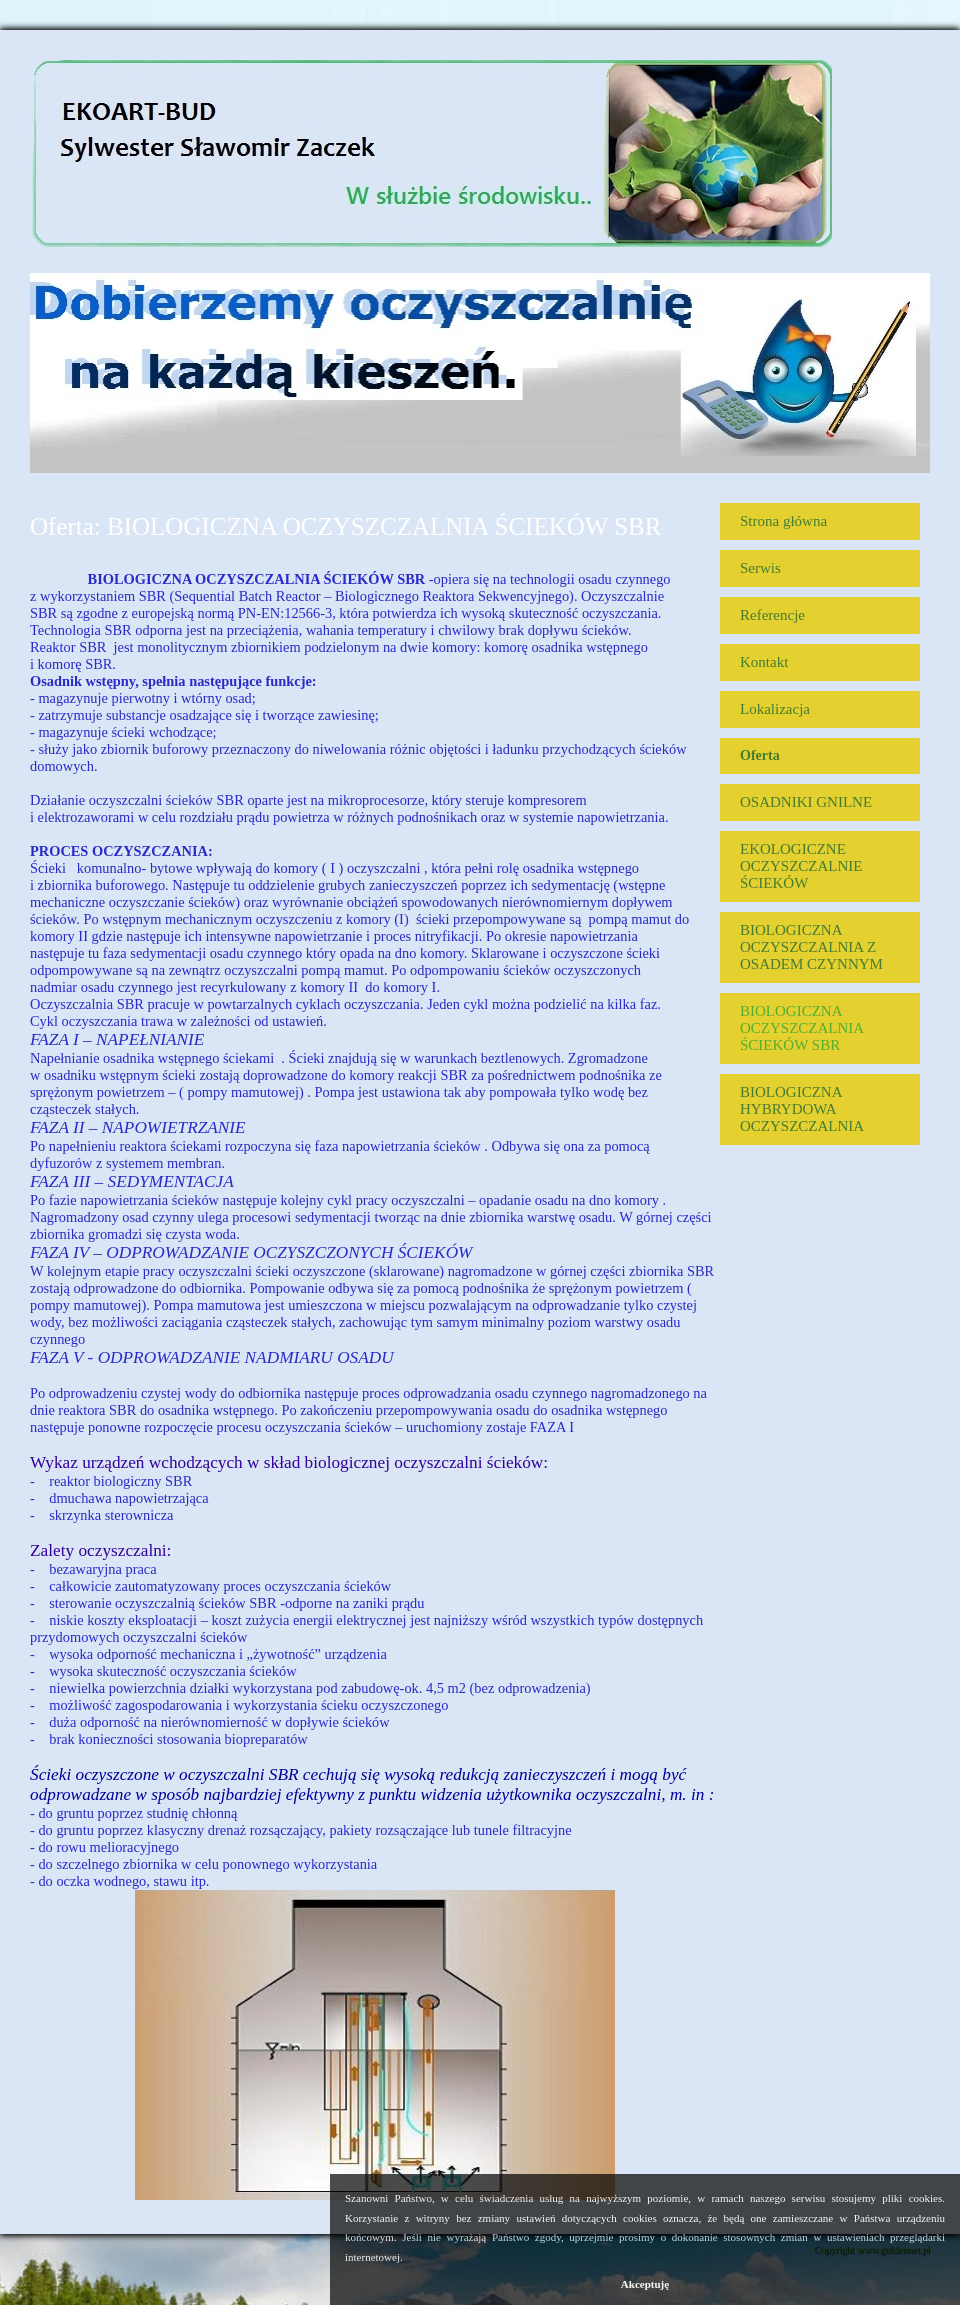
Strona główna (783, 521)
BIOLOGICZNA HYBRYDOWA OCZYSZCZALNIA (802, 1109)
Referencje (772, 615)
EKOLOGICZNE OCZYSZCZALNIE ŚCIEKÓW (801, 866)
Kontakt (764, 662)
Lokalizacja (775, 709)
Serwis (760, 568)
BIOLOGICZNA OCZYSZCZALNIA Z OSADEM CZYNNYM (811, 947)
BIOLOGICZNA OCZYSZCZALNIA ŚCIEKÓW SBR (801, 1028)
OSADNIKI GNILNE (806, 802)
